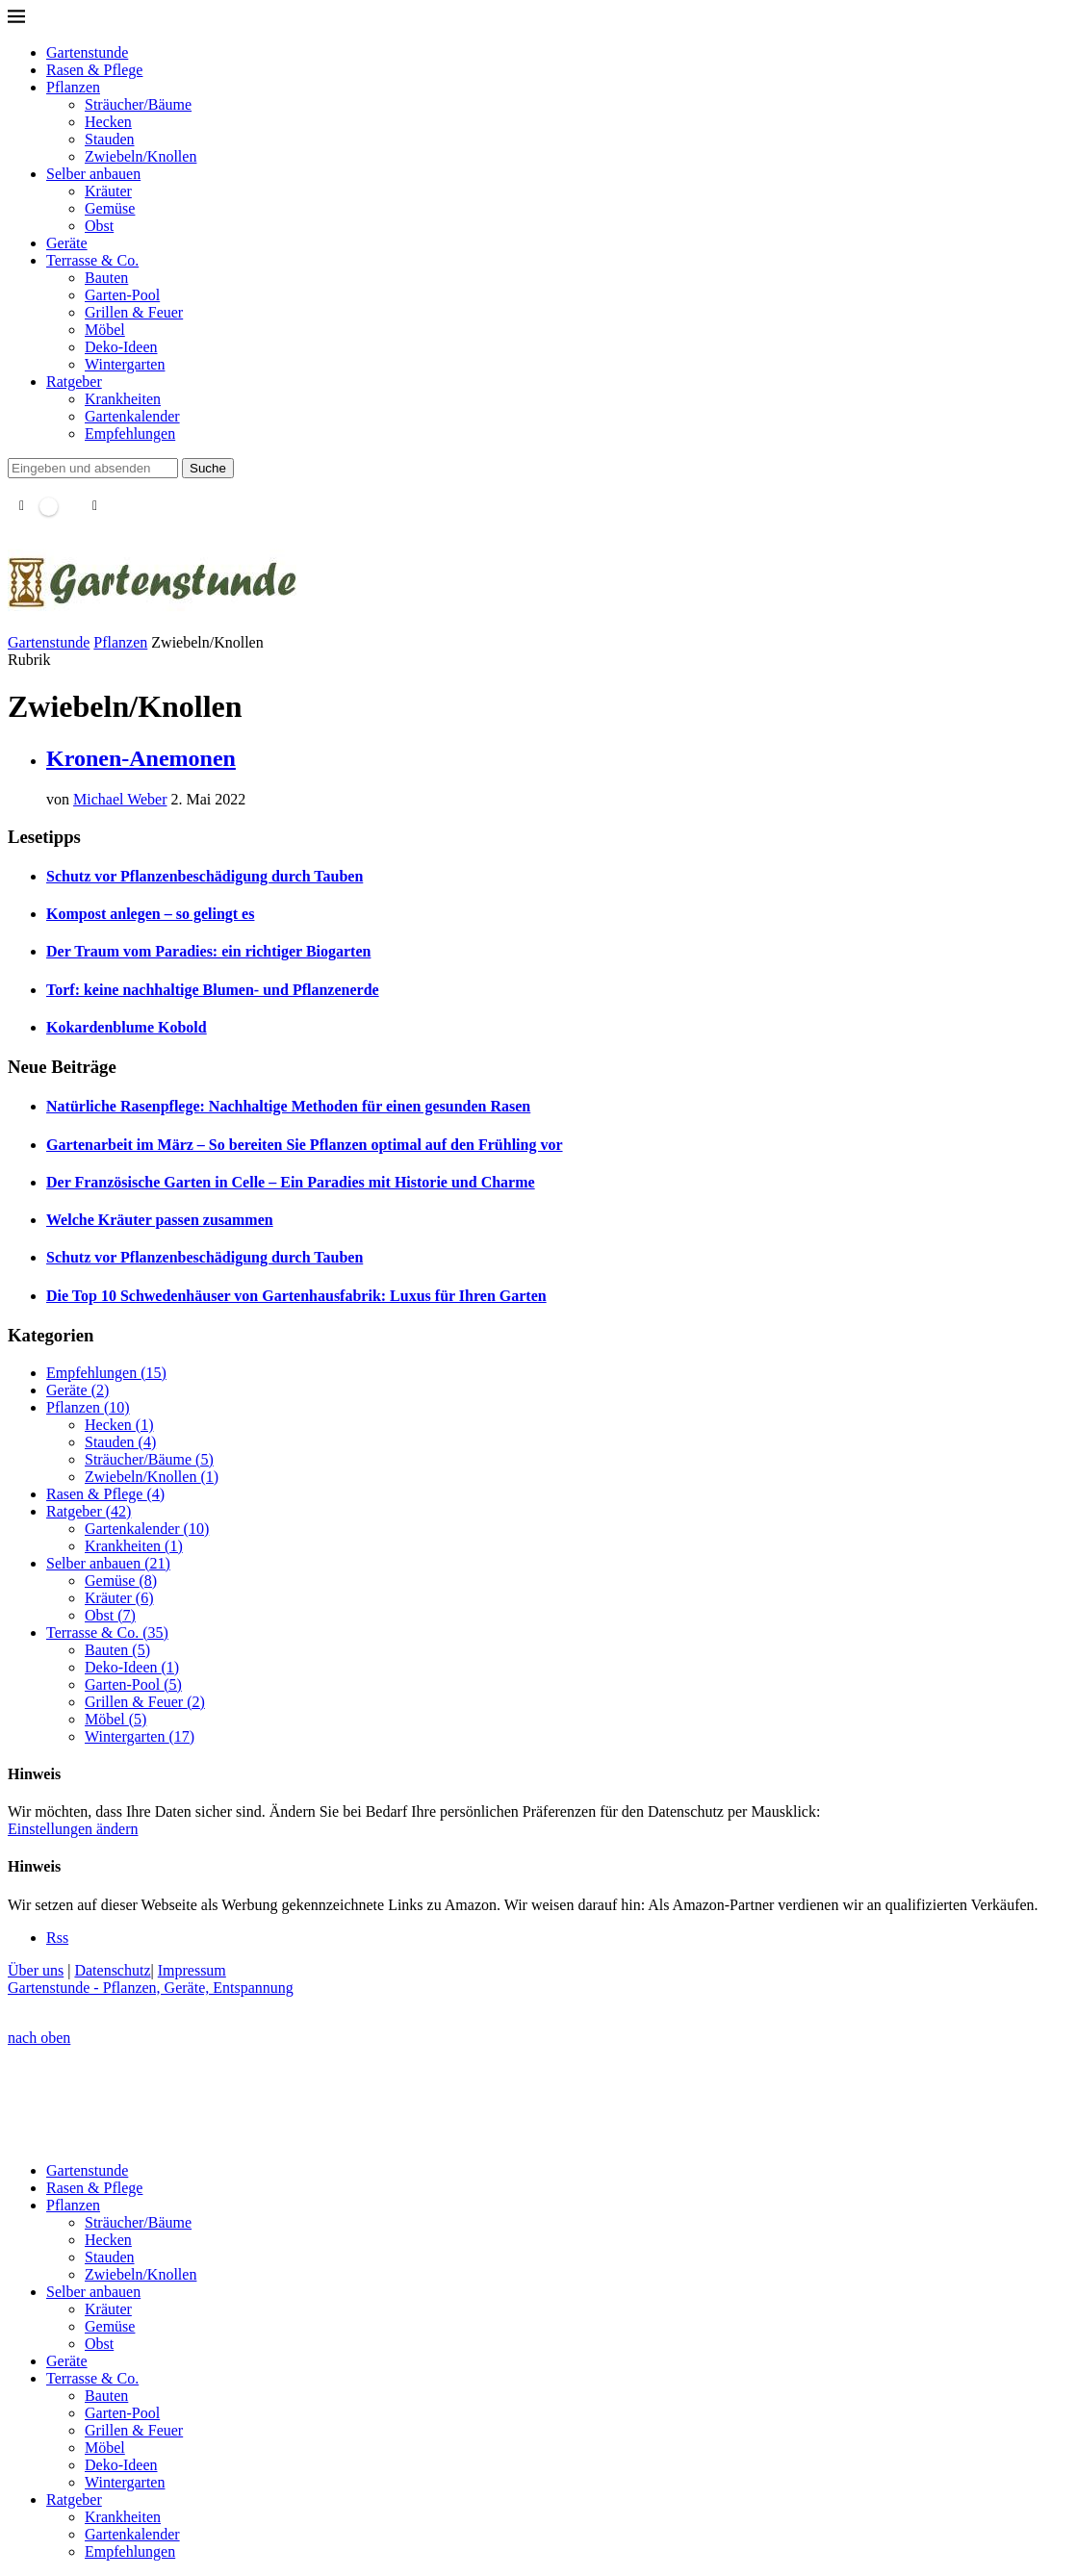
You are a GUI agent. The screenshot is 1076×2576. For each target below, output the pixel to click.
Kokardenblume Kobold (126, 1027)
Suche (208, 468)
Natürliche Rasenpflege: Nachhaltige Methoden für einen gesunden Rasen (288, 1106)
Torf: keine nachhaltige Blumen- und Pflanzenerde (212, 990)
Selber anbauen (93, 174)
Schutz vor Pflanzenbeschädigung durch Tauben (204, 876)
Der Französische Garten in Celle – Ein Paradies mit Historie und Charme (290, 1182)
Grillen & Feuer (134, 312)
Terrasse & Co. (92, 260)
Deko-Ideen (121, 347)
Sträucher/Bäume (138, 104)
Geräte (67, 243)
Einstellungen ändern (73, 1829)
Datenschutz (112, 1970)
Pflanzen (73, 87)
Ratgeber (74, 381)
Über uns (36, 1970)
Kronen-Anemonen (141, 758)
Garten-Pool (122, 295)
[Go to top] (39, 2037)
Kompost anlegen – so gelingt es (150, 913)
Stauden (110, 139)
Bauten (106, 277)
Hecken (108, 122)
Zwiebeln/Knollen (140, 156)
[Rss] (57, 1937)
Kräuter (108, 191)
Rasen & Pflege (94, 70)
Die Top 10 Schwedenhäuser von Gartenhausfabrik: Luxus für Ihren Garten (296, 1296)
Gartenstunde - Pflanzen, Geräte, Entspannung (151, 1987)
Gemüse (110, 208)
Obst (99, 225)
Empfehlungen (130, 433)
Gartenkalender (132, 416)
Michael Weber (120, 799)
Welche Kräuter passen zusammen (159, 1219)
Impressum (192, 1970)
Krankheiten (123, 399)
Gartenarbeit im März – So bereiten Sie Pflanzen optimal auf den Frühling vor (304, 1144)
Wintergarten (125, 364)
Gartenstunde (87, 52)
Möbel (105, 329)
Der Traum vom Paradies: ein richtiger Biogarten (208, 951)
